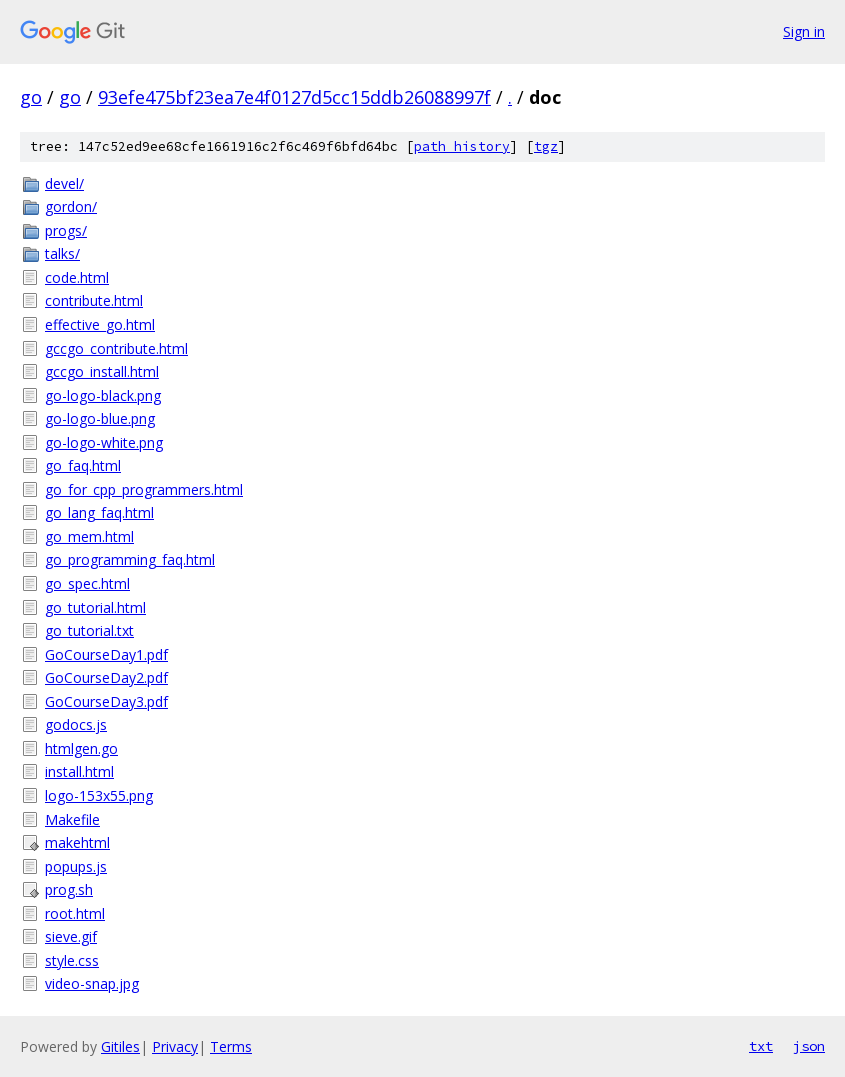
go (31, 97)
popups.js (76, 866)
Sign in (804, 31)
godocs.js (76, 724)
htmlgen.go (81, 748)
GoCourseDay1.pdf (106, 654)
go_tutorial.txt (89, 630)
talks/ (62, 253)
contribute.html (94, 300)
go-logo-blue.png (100, 418)
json (809, 1046)
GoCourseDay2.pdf (106, 677)
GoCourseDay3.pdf (106, 701)
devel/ (64, 183)
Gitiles (120, 1046)
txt (761, 1046)
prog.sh (69, 889)
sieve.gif (71, 936)
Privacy (175, 1046)
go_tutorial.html (95, 607)
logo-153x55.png (99, 795)
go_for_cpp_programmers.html (144, 489)
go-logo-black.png (103, 395)
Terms (231, 1046)
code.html (77, 277)
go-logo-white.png (104, 442)
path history (462, 146)
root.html (75, 913)
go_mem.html (89, 536)
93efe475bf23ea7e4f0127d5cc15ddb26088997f (294, 97)
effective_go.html (100, 324)
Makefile (72, 819)
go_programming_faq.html (130, 559)
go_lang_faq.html (99, 512)
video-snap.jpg (92, 983)
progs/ (66, 230)
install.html (79, 771)
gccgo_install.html (102, 371)
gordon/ (71, 206)
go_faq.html (83, 465)
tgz (546, 146)
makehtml (77, 842)
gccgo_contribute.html (116, 348)
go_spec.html (87, 583)
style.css (72, 960)
